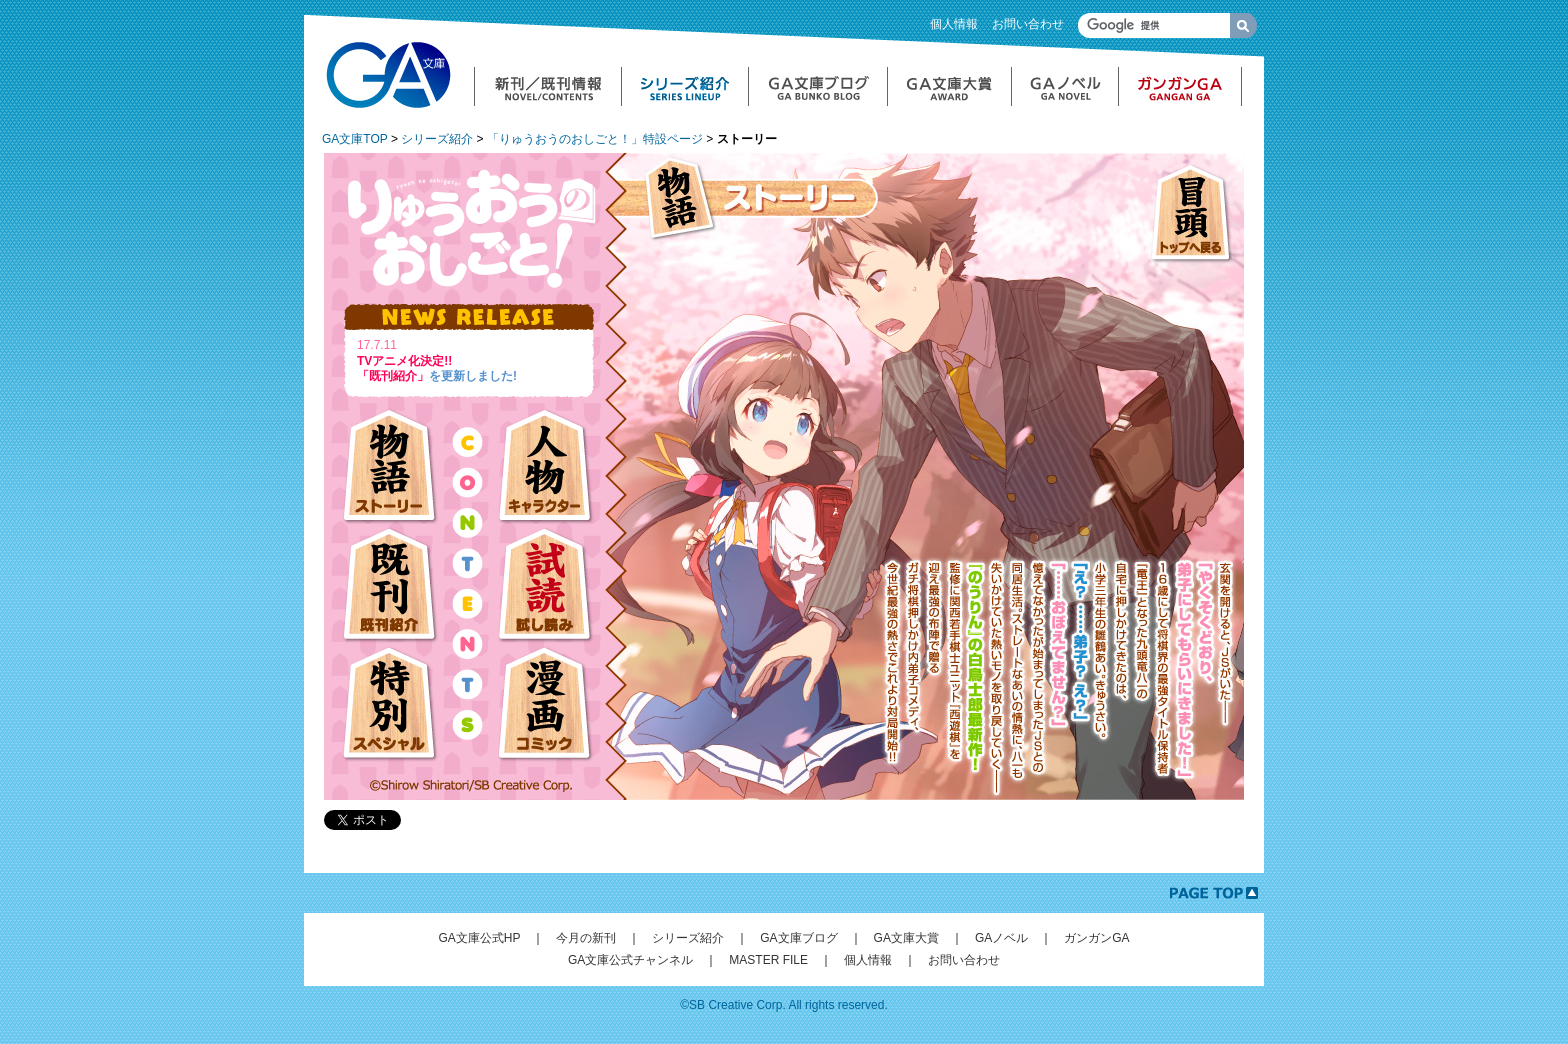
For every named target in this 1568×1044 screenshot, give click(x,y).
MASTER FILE (768, 960)
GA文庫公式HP (479, 938)
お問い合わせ (1028, 24)
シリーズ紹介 (437, 139)
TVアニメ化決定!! (404, 361)
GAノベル (1001, 938)
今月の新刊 (586, 938)
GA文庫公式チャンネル (630, 960)
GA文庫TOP (355, 139)
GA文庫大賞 (906, 938)
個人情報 (954, 24)
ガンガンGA (1096, 938)
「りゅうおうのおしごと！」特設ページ (595, 139)
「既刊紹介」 (393, 376)
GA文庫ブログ (798, 938)
